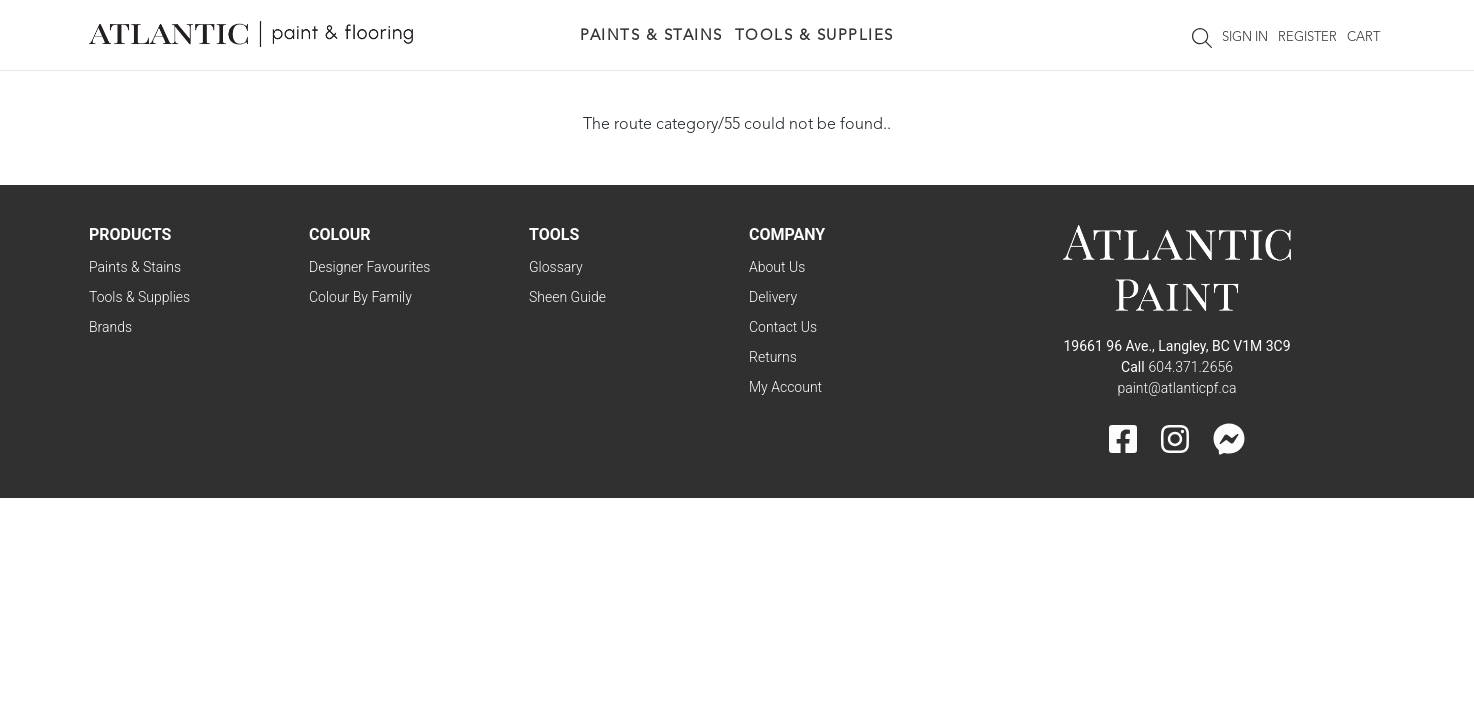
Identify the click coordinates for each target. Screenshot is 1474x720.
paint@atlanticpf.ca (1176, 388)
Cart (1363, 37)
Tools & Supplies (139, 297)
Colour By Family (360, 297)
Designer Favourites (369, 267)
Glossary (556, 267)
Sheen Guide (567, 297)
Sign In (1245, 37)
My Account (785, 387)
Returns (773, 357)
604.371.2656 (1191, 367)
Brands (110, 327)
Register (1307, 37)
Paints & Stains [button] (651, 36)
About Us (777, 267)
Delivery (773, 297)
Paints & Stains (135, 267)
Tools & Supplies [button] (814, 36)
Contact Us (783, 327)
